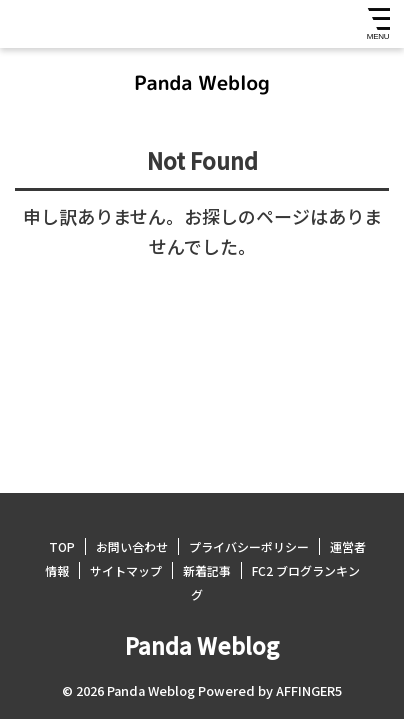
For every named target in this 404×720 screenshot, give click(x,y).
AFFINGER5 (309, 690)
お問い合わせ (132, 546)
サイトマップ (126, 570)
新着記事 (207, 570)
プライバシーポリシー (249, 546)
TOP (62, 546)
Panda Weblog (202, 645)
